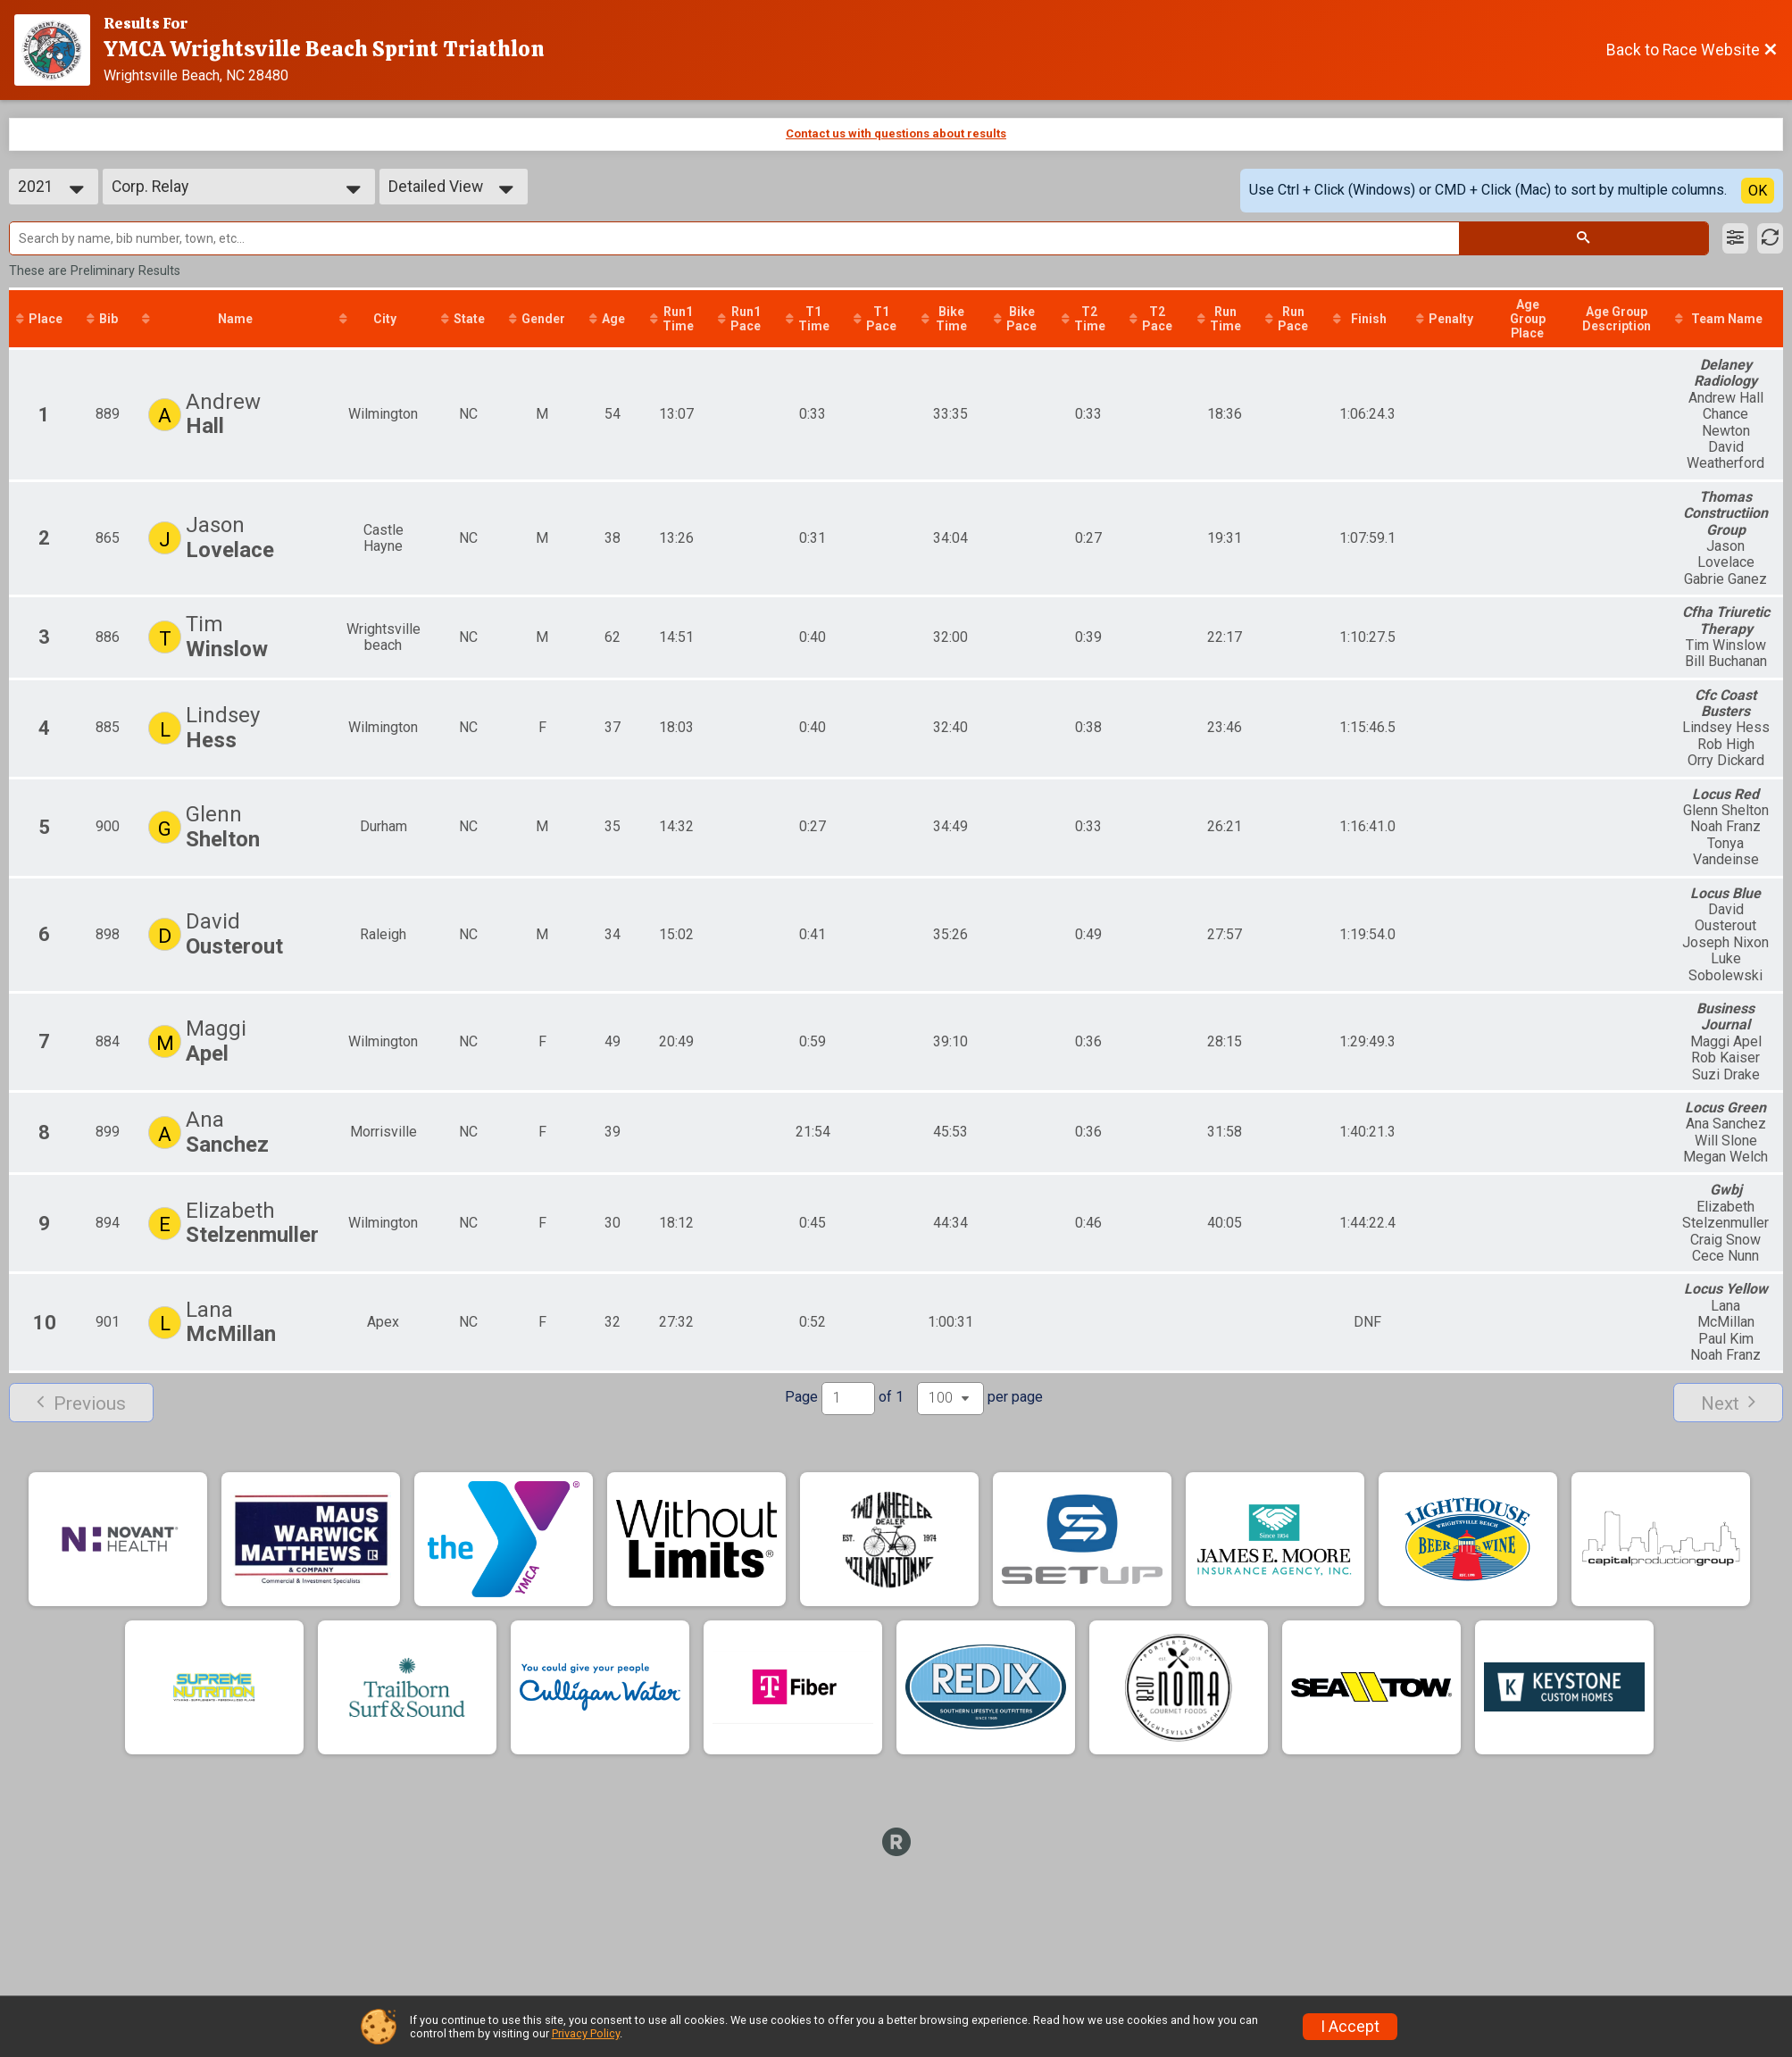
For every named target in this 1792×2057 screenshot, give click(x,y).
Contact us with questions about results (896, 133)
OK (1757, 190)
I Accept (1350, 2027)
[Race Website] (59, 50)
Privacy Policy (586, 2033)
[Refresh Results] (1770, 238)
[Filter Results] (1735, 238)
